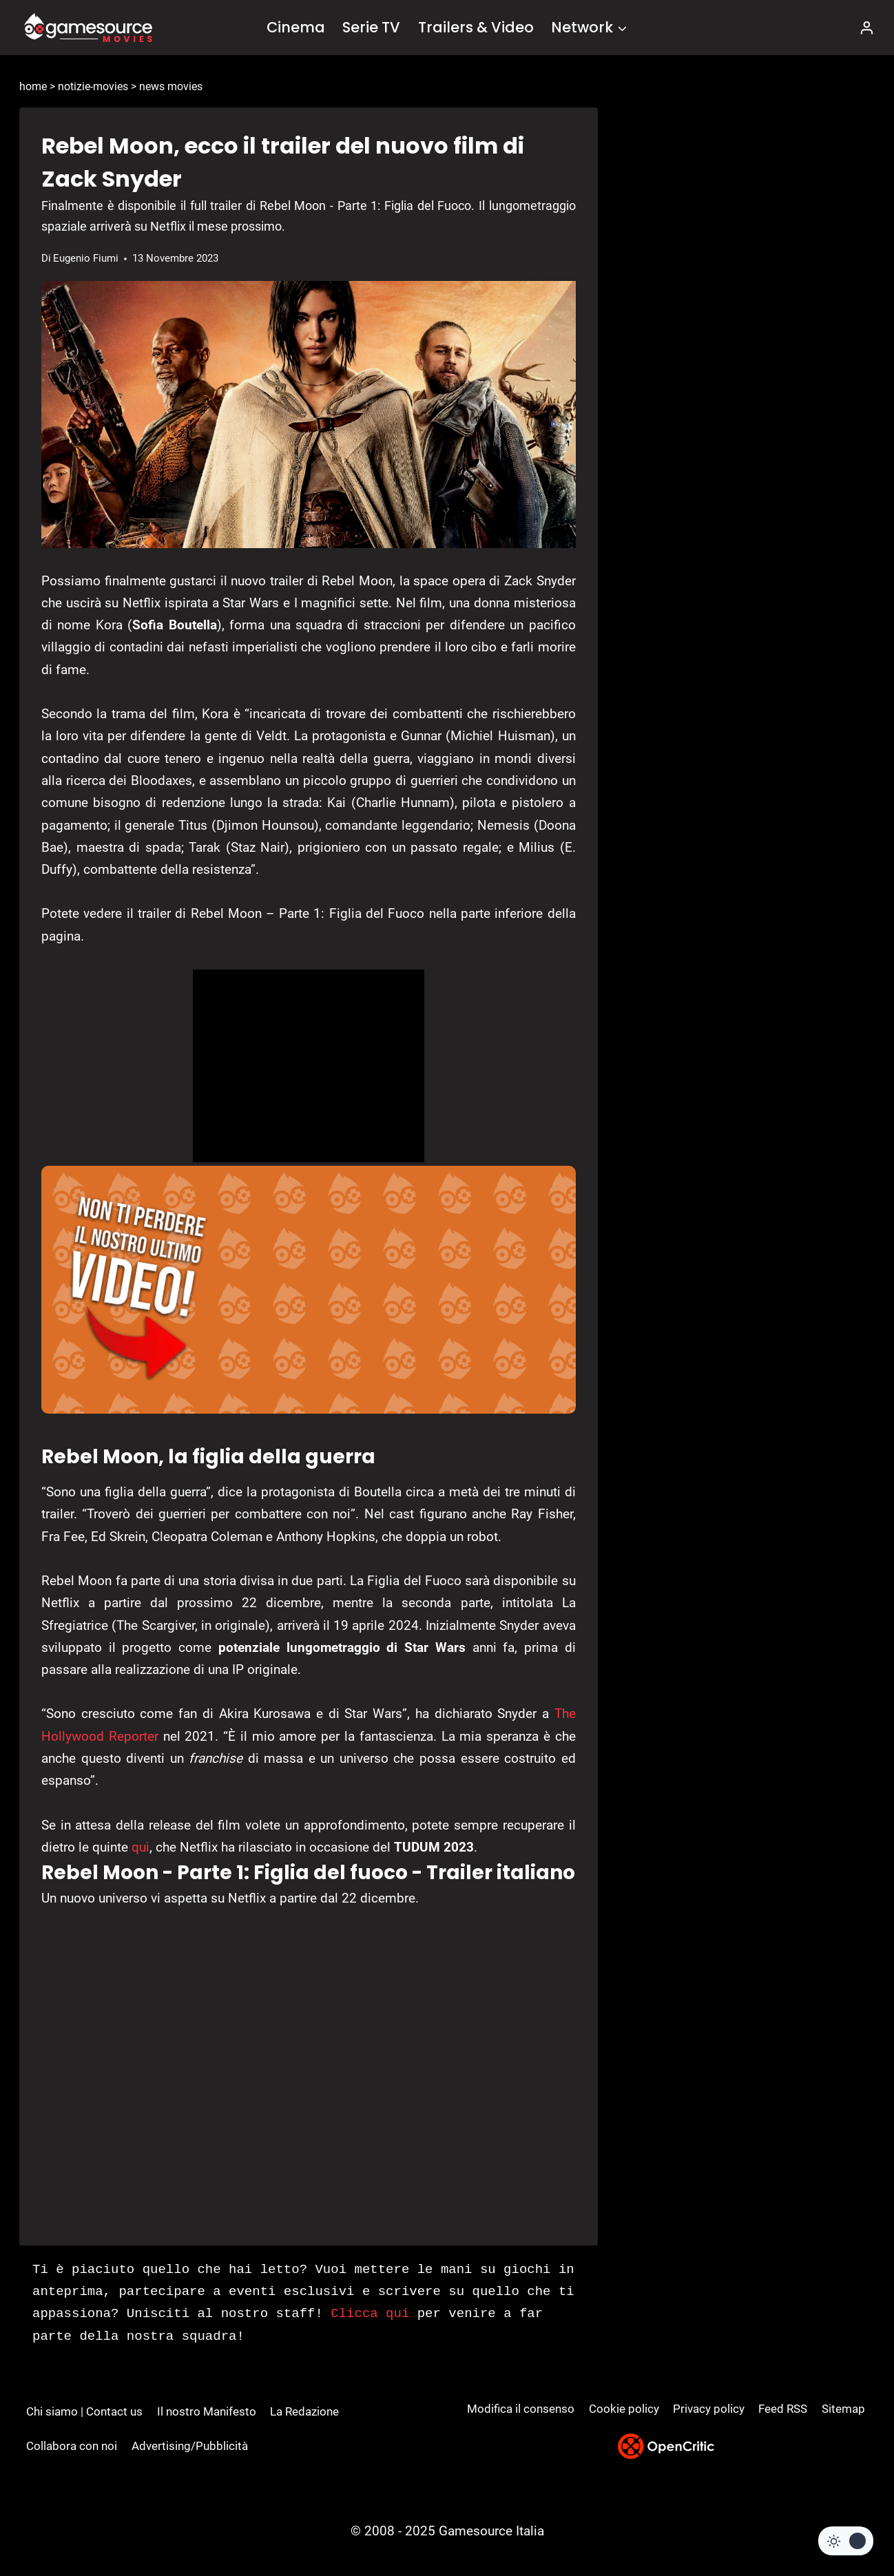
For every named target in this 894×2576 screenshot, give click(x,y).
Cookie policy (624, 2409)
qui (140, 1847)
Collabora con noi (71, 2446)
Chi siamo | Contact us (84, 2411)
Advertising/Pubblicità (190, 2446)
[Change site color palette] (845, 2540)
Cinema (296, 27)
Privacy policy (709, 2409)
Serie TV (371, 27)
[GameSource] (88, 27)
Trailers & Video (476, 27)
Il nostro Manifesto (206, 2411)
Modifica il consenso (520, 2409)
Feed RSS (782, 2409)
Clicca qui (370, 2314)
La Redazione (304, 2411)
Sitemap (843, 2409)
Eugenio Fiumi (85, 258)
